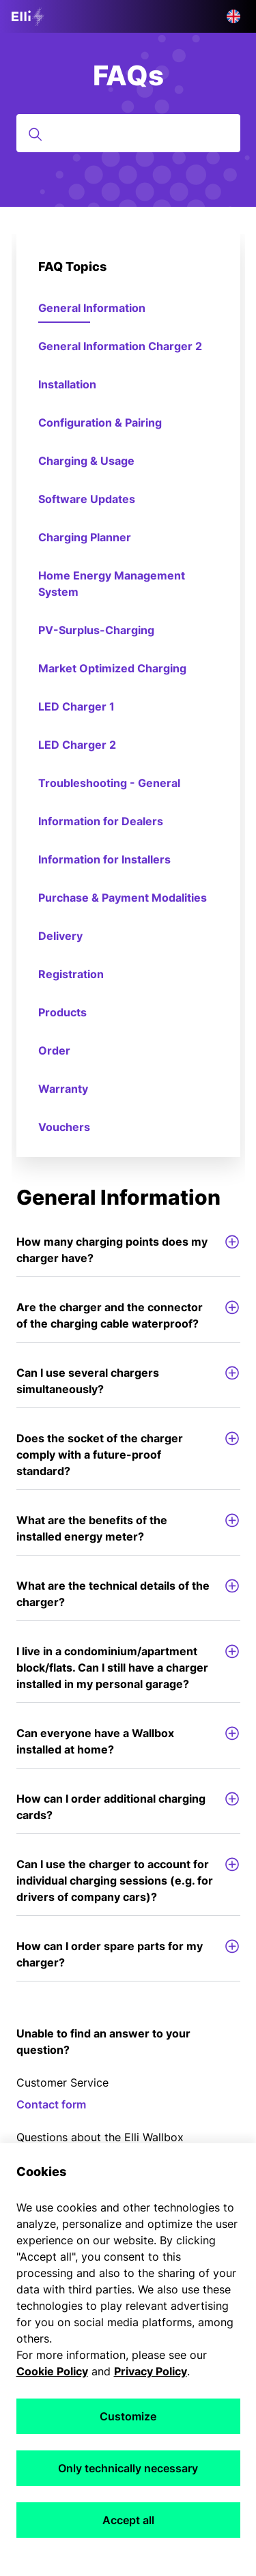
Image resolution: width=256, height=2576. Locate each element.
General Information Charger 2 (120, 346)
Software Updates (86, 499)
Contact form (51, 2104)
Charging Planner (84, 537)
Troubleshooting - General (109, 783)
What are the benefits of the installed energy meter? (128, 1527)
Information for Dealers (100, 821)
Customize (128, 2416)
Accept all (128, 2520)
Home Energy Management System (111, 584)
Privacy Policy (150, 2371)
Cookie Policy (52, 2371)
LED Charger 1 (76, 706)
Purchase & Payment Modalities (122, 897)
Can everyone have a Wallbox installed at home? (128, 1740)
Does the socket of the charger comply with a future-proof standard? (128, 1454)
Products (62, 1012)
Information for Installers (104, 859)
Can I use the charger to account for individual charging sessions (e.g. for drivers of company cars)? (128, 1880)
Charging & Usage (86, 461)
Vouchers (64, 1127)
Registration (71, 974)
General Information (91, 308)
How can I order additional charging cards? (128, 1806)
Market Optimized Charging (112, 668)
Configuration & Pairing (100, 422)
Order (54, 1050)
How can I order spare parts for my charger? (128, 1953)
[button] (233, 16)
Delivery (60, 936)
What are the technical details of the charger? (128, 1593)
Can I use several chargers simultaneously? (128, 1380)
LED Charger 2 (77, 745)
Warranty (63, 1089)
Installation (67, 384)
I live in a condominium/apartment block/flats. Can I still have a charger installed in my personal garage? (128, 1667)
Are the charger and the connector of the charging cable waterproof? (128, 1314)
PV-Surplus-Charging (96, 630)
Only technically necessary (128, 2468)
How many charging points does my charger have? (128, 1249)
